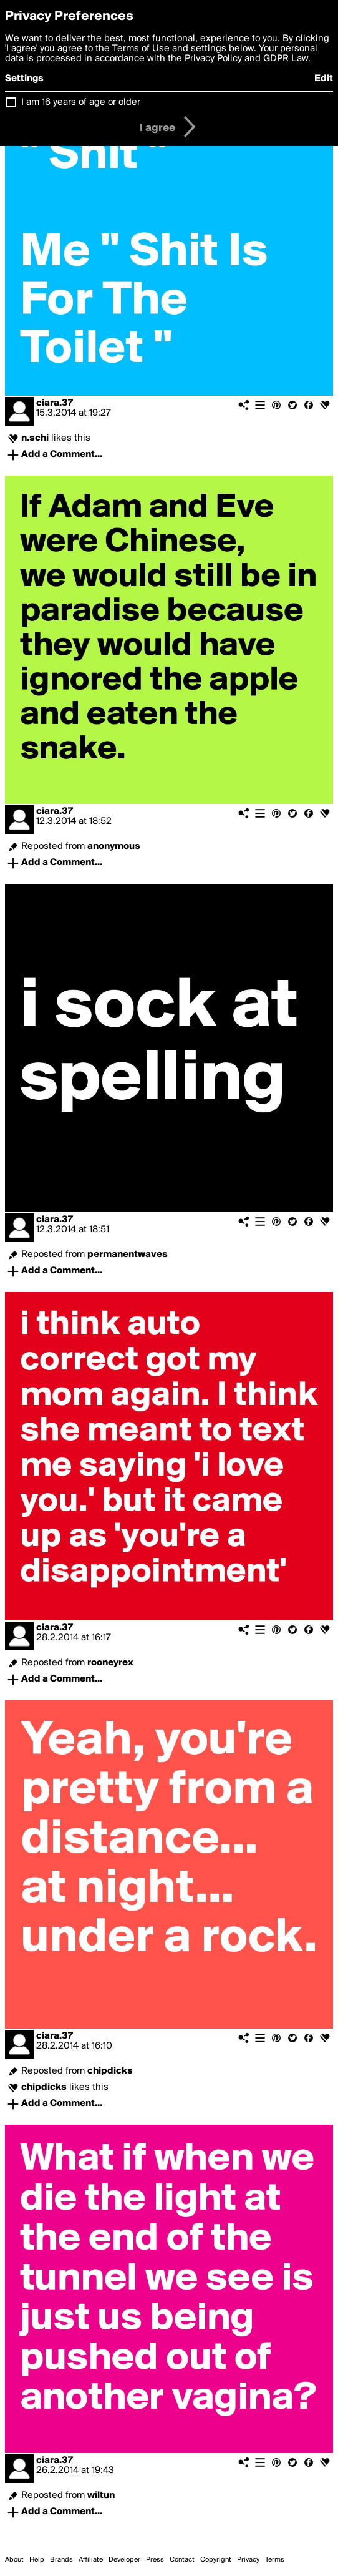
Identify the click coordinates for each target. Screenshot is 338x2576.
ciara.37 (54, 403)
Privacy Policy (213, 59)
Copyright (215, 2560)
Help (36, 2560)
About (14, 2560)
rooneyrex (110, 1663)
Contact (182, 2560)
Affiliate (91, 2560)
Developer (124, 2560)
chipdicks (110, 2071)
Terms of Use (141, 49)
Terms (274, 2560)
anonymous (113, 846)
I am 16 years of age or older (80, 102)
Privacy (248, 2560)
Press (155, 2560)
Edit (323, 79)
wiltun (101, 2495)
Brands (61, 2560)
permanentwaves (127, 1255)
